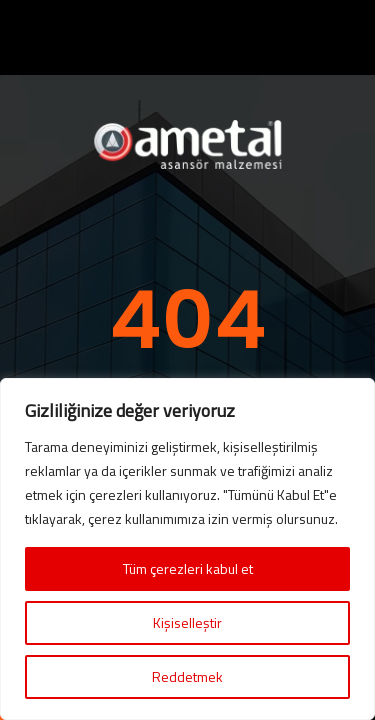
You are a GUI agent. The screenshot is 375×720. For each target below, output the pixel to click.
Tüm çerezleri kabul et (188, 568)
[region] (187, 549)
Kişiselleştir (187, 622)
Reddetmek (187, 676)
